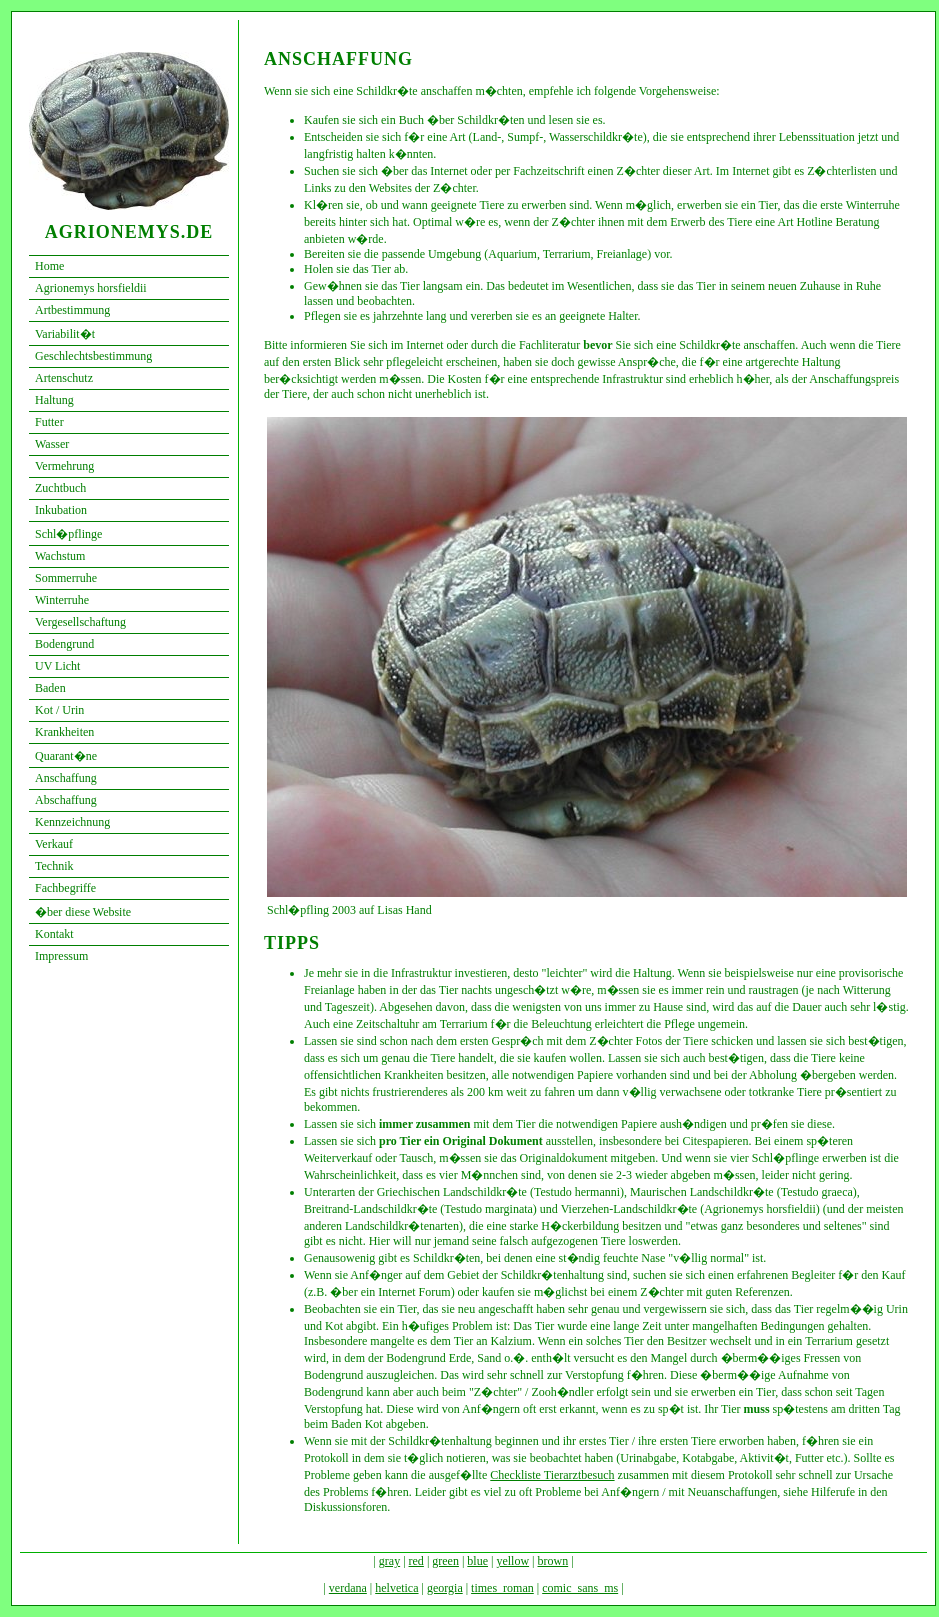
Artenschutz (64, 378)
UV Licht (57, 666)
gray (389, 1561)
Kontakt (54, 934)
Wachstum (60, 556)
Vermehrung (64, 466)
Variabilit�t (65, 334)
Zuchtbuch (60, 488)
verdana (348, 1588)
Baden (50, 688)
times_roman (502, 1588)
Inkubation (61, 510)
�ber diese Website (83, 912)
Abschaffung (66, 800)
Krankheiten (64, 732)
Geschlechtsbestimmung (93, 356)
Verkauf (54, 844)
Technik (54, 866)
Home (49, 266)
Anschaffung (66, 778)
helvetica (396, 1588)
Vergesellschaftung (80, 622)
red (416, 1561)
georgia (445, 1588)
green (445, 1561)
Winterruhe (62, 600)
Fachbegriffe (65, 888)
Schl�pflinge (68, 534)
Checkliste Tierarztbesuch (552, 1475)
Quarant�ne (66, 756)
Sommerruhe (66, 578)
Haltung (54, 400)
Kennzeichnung (72, 822)
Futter (49, 422)
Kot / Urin (59, 710)
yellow (512, 1561)
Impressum (61, 956)
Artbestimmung (72, 310)
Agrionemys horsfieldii (91, 288)
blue (477, 1561)
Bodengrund (64, 644)
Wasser (52, 444)
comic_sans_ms (580, 1588)
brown (553, 1561)
